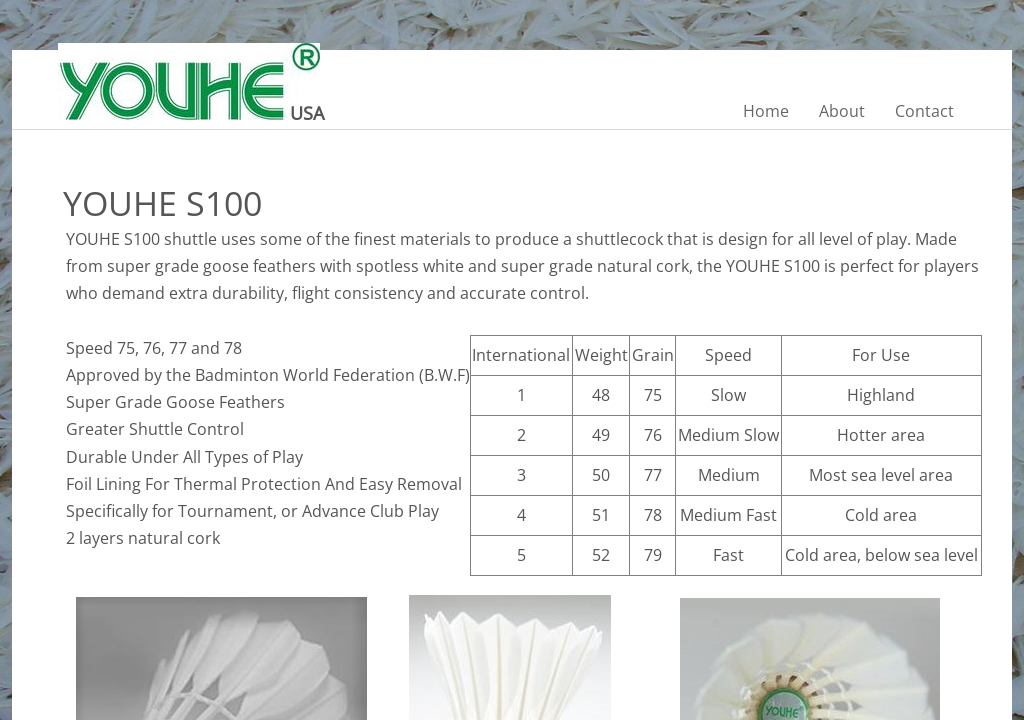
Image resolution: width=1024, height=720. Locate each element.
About (842, 111)
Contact (924, 111)
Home (766, 111)
